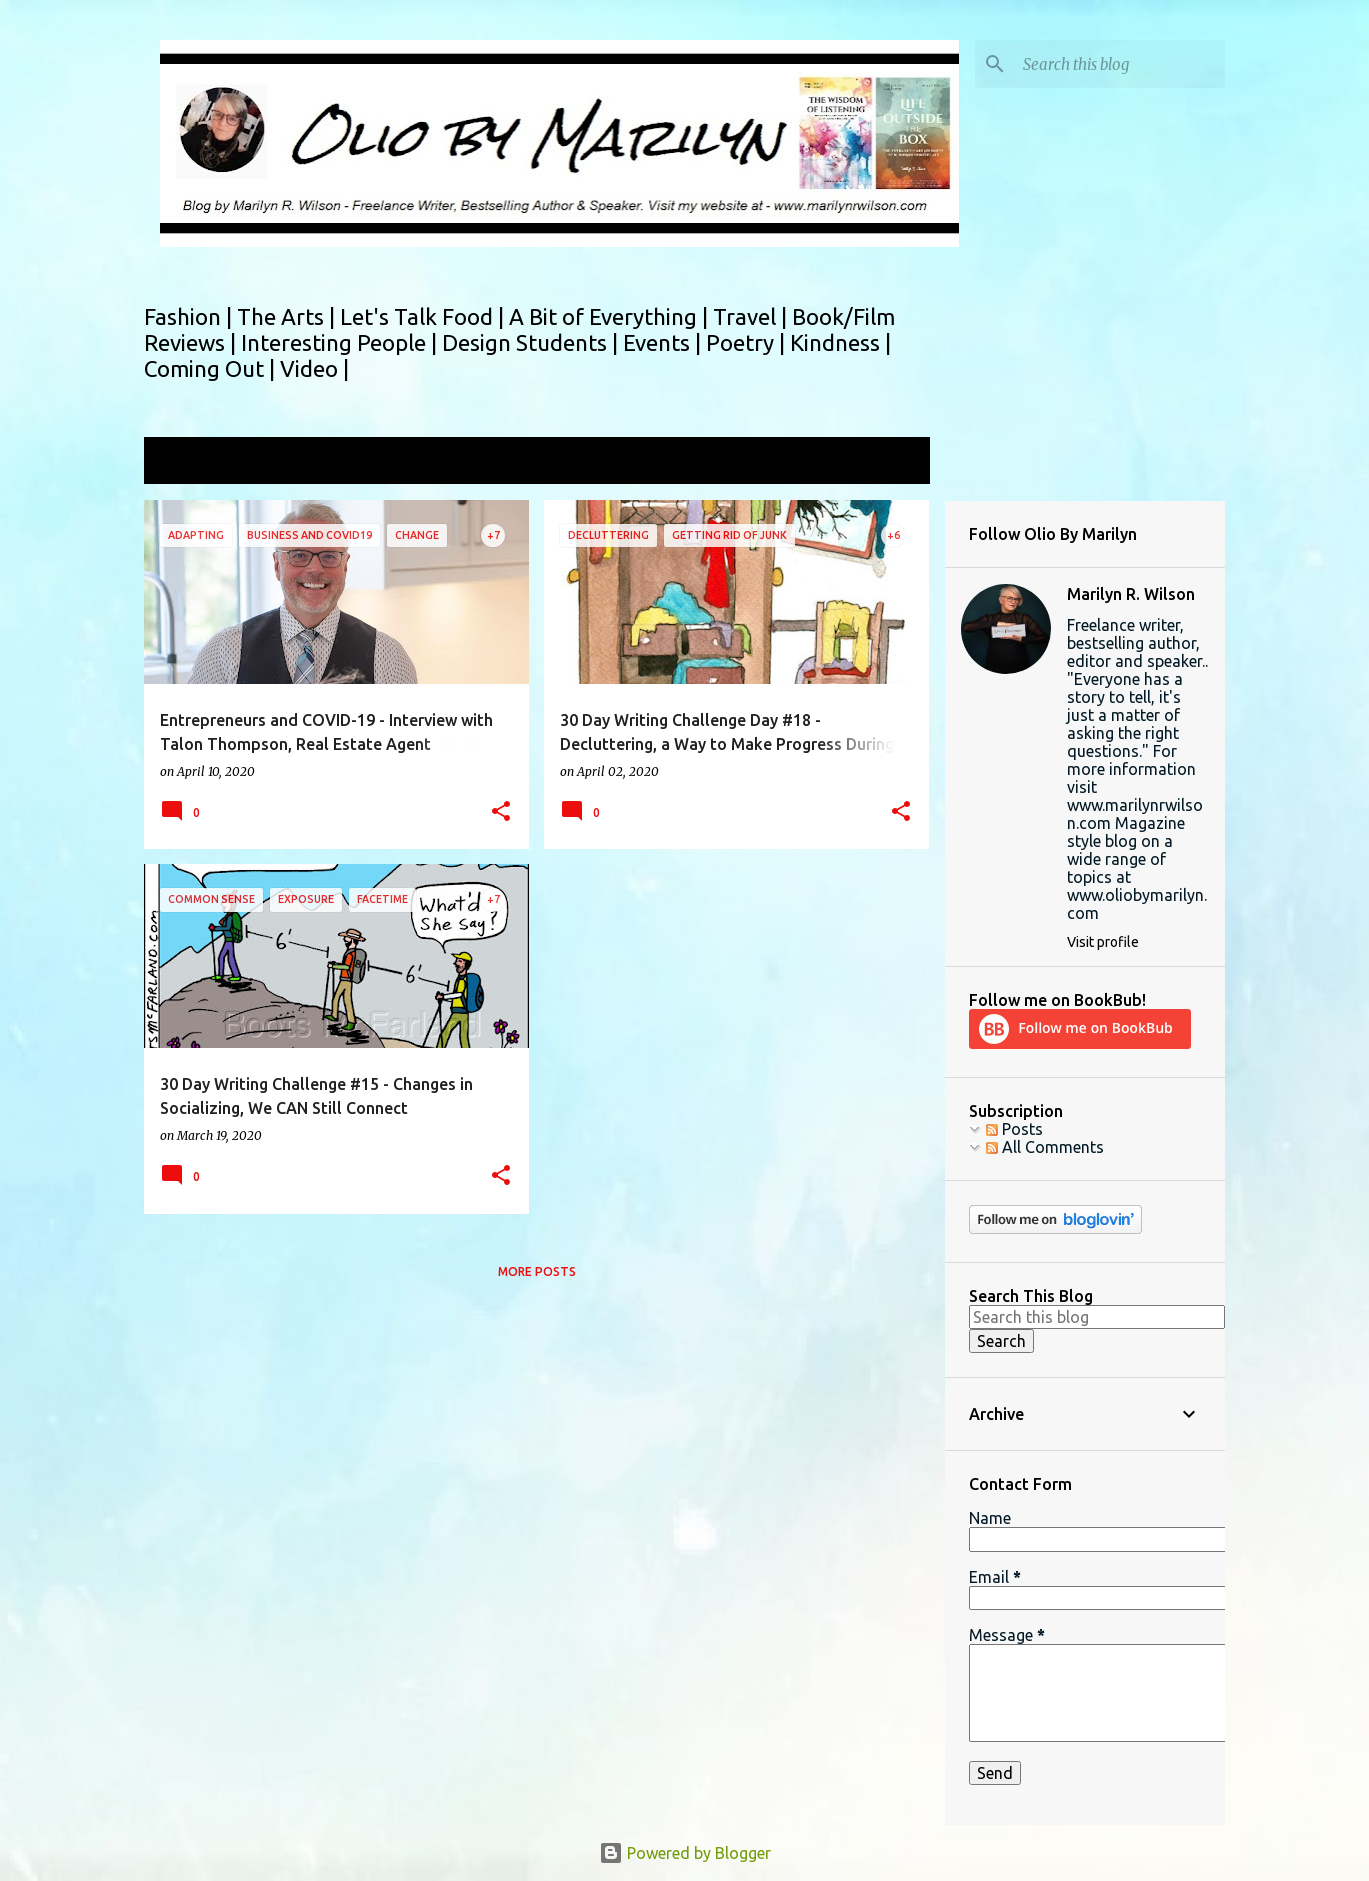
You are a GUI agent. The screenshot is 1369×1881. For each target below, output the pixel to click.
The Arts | (288, 316)
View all (888, 462)
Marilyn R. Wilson (1131, 594)
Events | (664, 342)
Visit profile (1103, 942)
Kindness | (840, 342)
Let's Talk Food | (424, 316)
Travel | (752, 316)
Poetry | (748, 342)
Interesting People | (341, 342)
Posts (1014, 1129)
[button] (501, 812)
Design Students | (532, 342)
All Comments (1045, 1147)
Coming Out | (212, 368)
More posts (537, 1271)
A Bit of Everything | (611, 316)
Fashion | (190, 316)
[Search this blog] (1120, 64)
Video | (314, 368)
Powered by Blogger (685, 1853)
